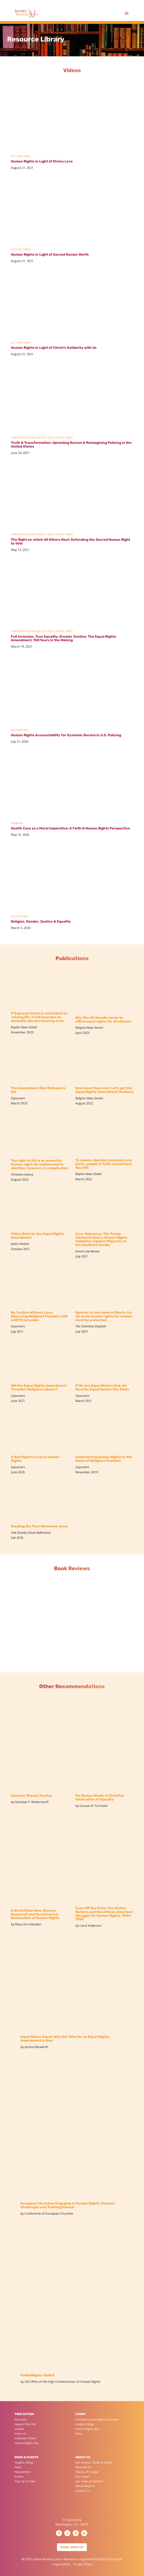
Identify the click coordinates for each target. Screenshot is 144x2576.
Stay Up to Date (24, 2481)
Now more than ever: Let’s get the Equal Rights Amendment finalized (104, 1090)
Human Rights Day (26, 2443)
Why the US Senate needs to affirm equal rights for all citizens (103, 1019)
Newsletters (22, 2472)
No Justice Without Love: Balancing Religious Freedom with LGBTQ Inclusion (39, 1316)
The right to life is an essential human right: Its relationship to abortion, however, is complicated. (40, 1164)
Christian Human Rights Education (96, 2419)
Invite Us (20, 2433)
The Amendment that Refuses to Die (38, 1090)
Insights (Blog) (84, 2424)
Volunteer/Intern (25, 2438)
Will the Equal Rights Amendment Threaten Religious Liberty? (38, 1387)
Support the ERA (25, 2424)
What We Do (83, 2467)
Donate (19, 2429)
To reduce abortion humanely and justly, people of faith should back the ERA (103, 1164)
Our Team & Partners (89, 2481)
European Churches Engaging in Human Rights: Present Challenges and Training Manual (67, 2205)
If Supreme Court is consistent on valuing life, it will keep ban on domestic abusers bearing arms (39, 1017)
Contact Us (82, 2490)
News (18, 2467)
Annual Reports (85, 2486)
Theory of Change (86, 2472)
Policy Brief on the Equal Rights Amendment (37, 1236)
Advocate (20, 2419)
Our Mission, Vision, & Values (93, 2462)
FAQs (78, 2433)
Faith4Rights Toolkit (37, 2375)
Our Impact (82, 2476)
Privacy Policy (82, 2564)
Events (18, 2476)
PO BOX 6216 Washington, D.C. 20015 (71, 2522)
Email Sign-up (71, 2547)
